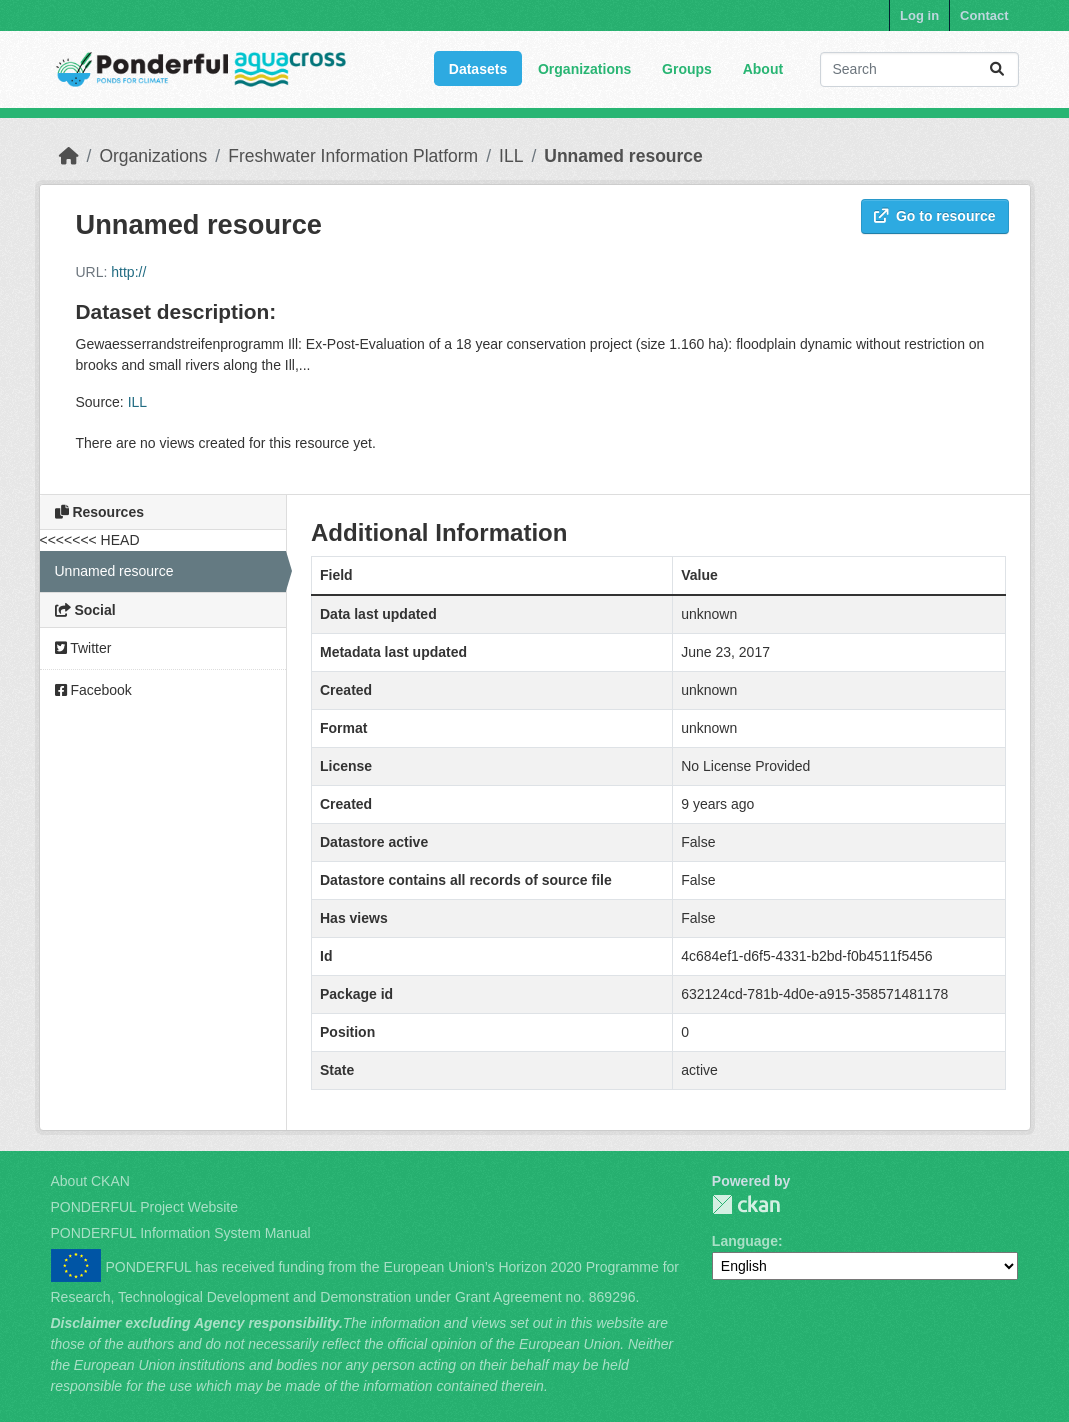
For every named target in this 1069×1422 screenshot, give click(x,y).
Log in (919, 15)
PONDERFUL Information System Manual (181, 1233)
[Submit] (997, 69)
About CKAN (90, 1181)
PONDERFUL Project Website (145, 1207)
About (763, 69)
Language (745, 1241)
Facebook (93, 690)
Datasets (478, 69)
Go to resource (935, 216)
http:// (128, 272)
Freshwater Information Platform (353, 156)
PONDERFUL (746, 1204)
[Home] (69, 156)
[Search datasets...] (919, 69)
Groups (687, 69)
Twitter (83, 648)
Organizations (584, 69)
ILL (511, 156)
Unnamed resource (623, 156)
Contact (984, 15)
